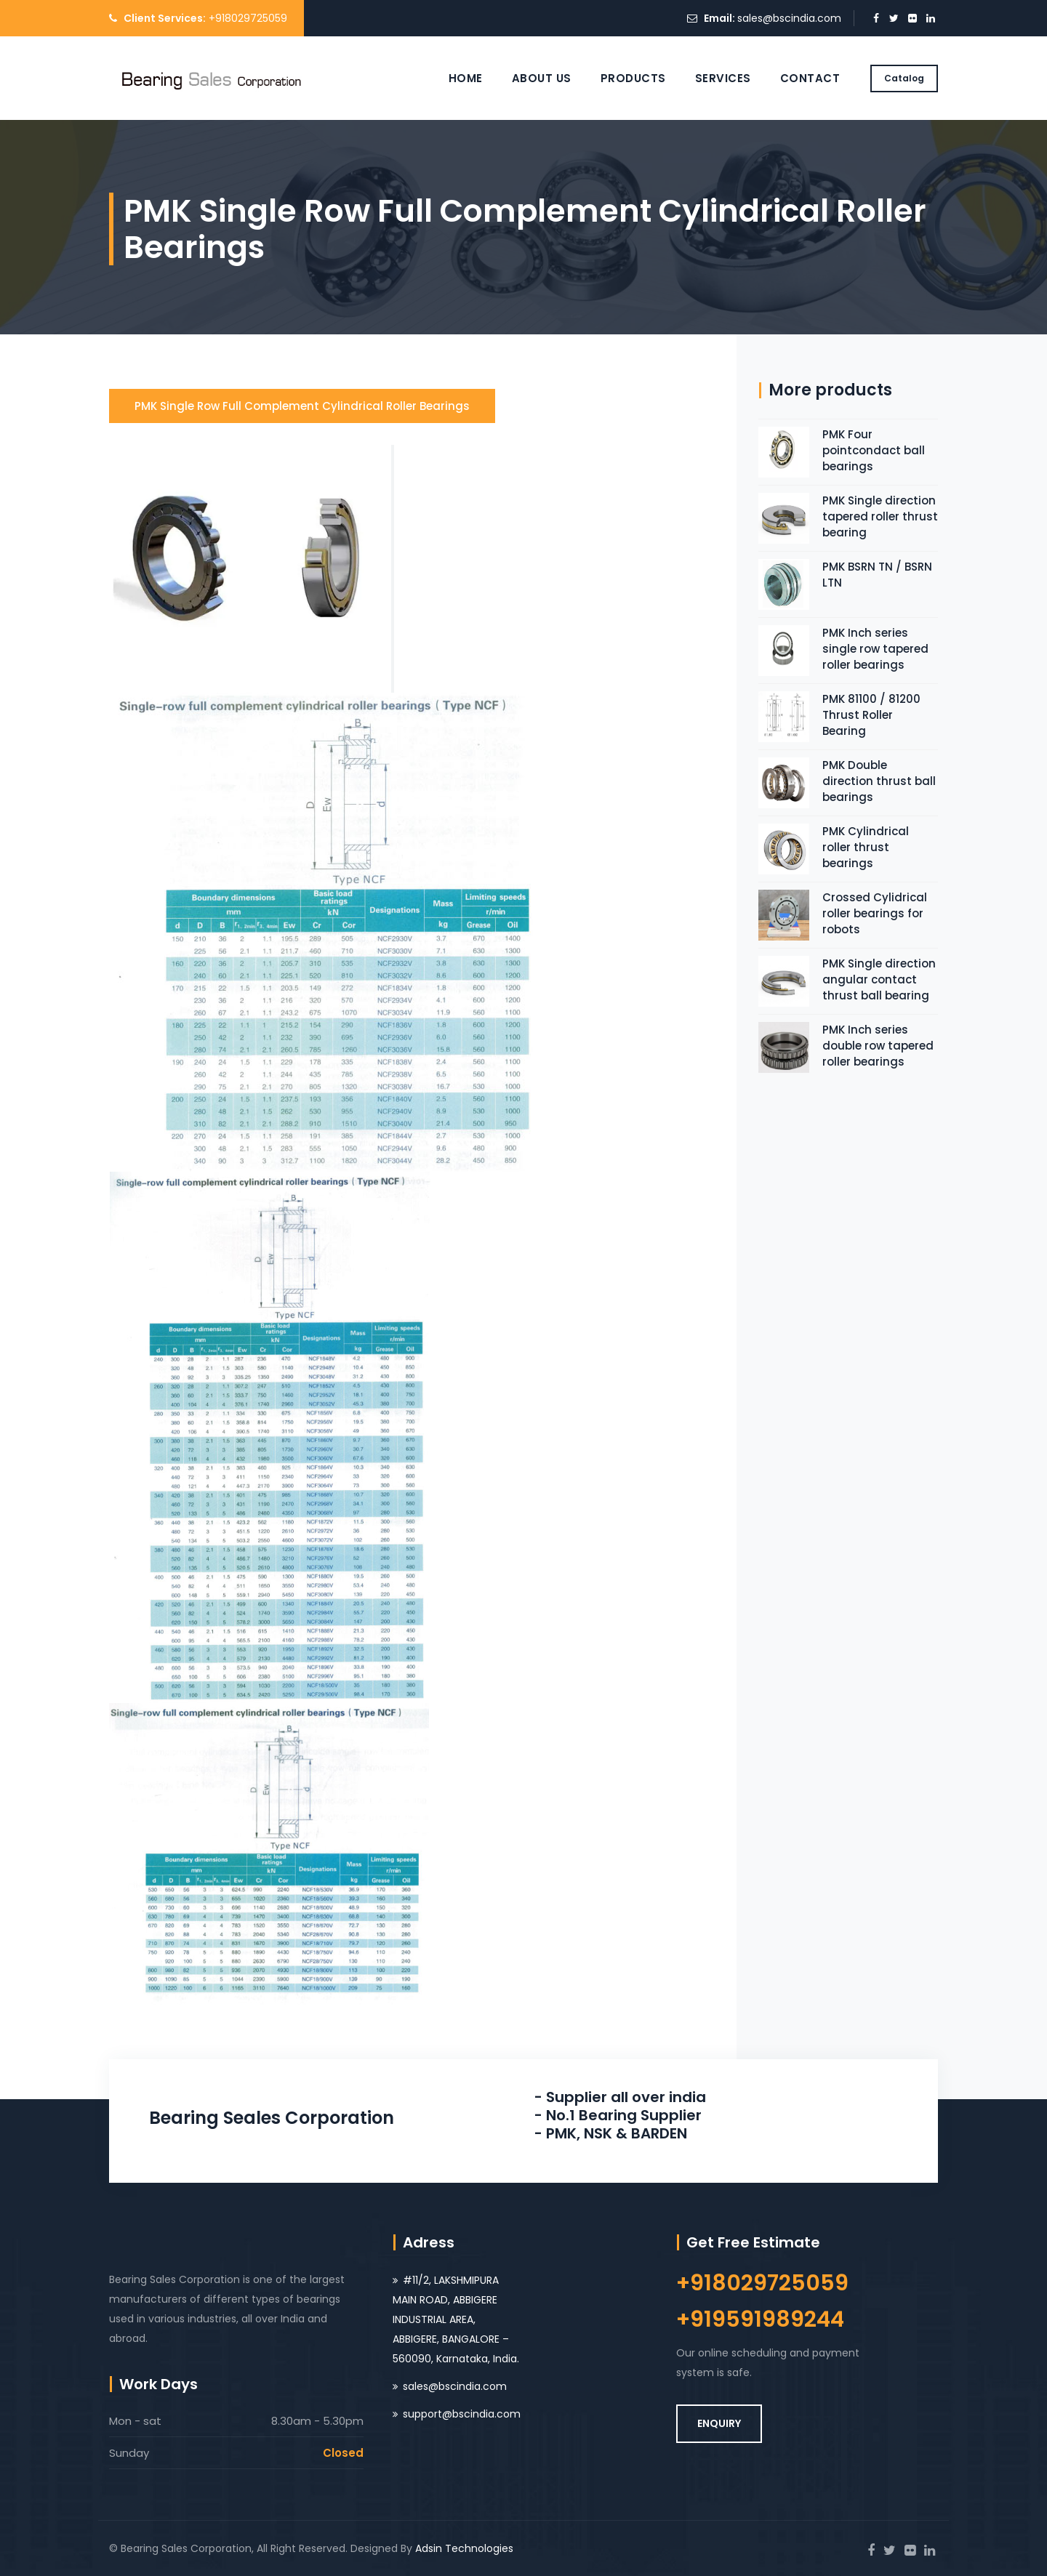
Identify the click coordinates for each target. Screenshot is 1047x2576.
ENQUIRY (719, 2423)
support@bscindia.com (462, 2414)
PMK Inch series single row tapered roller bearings (875, 648)
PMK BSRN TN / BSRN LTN (877, 574)
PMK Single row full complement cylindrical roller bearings (302, 406)
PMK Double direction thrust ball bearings (879, 781)
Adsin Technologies (464, 2548)
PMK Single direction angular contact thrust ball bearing (879, 979)
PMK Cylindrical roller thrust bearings (865, 847)
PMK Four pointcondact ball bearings (873, 450)
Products (633, 78)
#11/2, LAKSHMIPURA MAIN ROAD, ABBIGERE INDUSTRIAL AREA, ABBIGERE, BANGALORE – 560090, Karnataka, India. (456, 2319)
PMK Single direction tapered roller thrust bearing (880, 516)
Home (466, 78)
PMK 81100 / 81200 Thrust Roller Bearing (871, 714)
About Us (541, 78)
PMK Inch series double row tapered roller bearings (878, 1045)
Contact (810, 78)
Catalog (904, 78)
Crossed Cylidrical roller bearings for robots (874, 913)
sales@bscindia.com (789, 18)
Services (723, 78)
